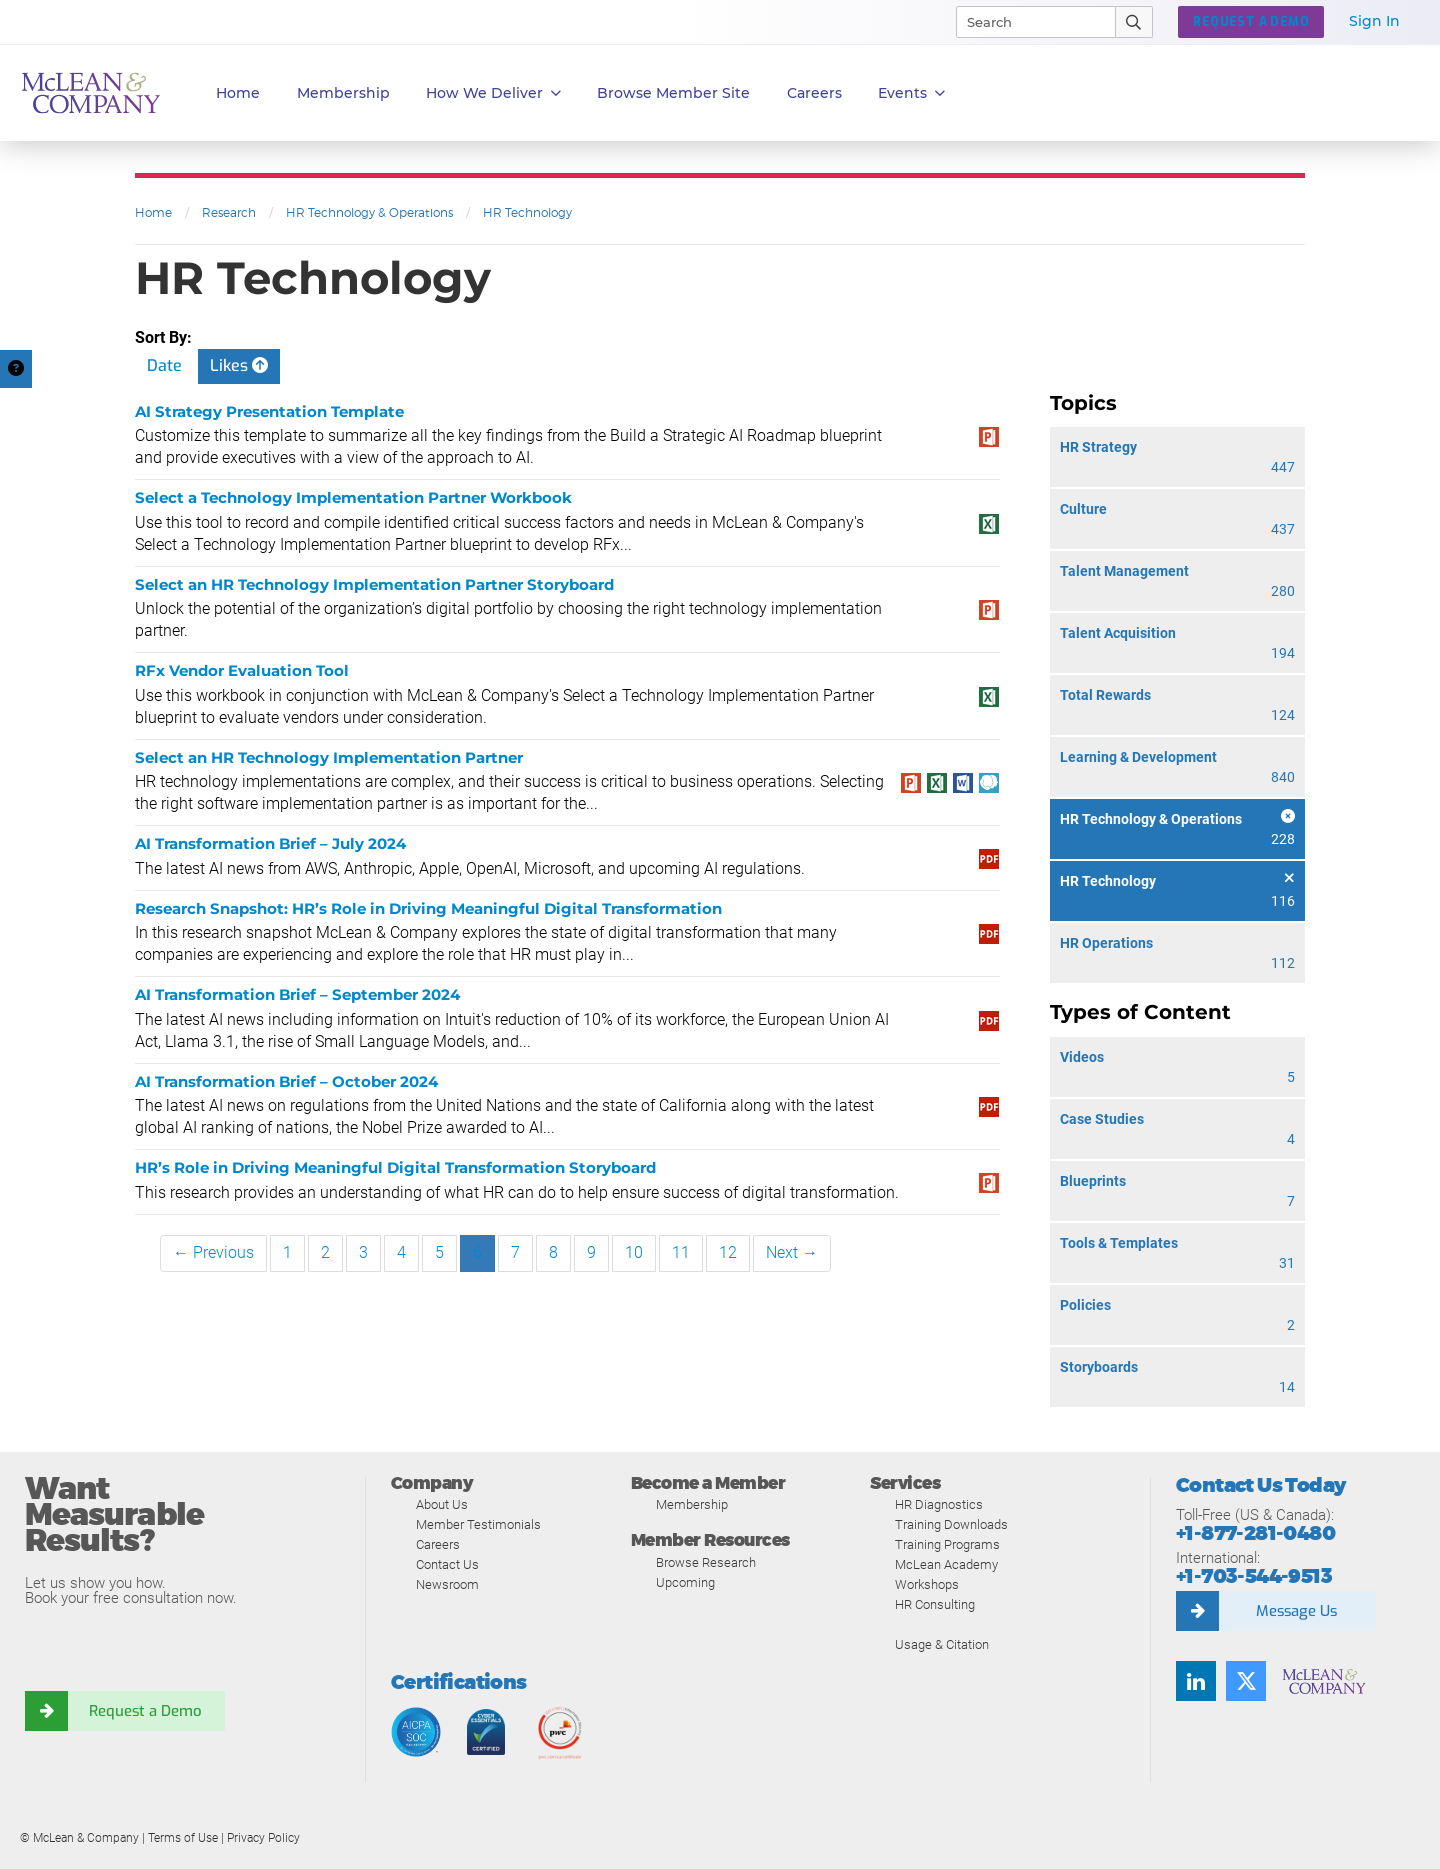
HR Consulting (935, 1604)
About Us (442, 1504)
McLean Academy (946, 1564)
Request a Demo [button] (1251, 22)
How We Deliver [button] (493, 93)
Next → (792, 1252)
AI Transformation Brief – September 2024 (297, 994)
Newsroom (447, 1584)
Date (164, 365)
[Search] (1027, 22)
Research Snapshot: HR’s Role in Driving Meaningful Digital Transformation (428, 908)
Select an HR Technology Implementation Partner (329, 757)
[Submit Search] (1134, 22)
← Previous (213, 1252)
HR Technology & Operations (369, 212)
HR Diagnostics (939, 1504)
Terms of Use (183, 1838)
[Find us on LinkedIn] (1196, 1681)
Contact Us (447, 1564)
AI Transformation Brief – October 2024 (286, 1081)
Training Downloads (951, 1524)
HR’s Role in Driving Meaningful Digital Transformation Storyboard (395, 1167)
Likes (239, 365)
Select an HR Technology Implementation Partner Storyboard (374, 584)
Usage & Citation (942, 1644)
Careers (438, 1544)
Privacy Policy (263, 1838)
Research (229, 212)
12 (728, 1252)
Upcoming (685, 1582)
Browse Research (706, 1562)
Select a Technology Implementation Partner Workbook (353, 497)
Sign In (1374, 21)
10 (634, 1252)
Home (238, 93)
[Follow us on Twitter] (1246, 1681)
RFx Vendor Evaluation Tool (242, 670)
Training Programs (947, 1544)
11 (681, 1252)
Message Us (1296, 1611)
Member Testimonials (478, 1524)
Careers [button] (814, 93)
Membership (343, 93)
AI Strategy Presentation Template (269, 411)
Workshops (927, 1584)
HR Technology (527, 212)
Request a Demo (145, 1711)
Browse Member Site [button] (673, 93)
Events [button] (911, 93)
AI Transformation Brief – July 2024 (270, 843)
